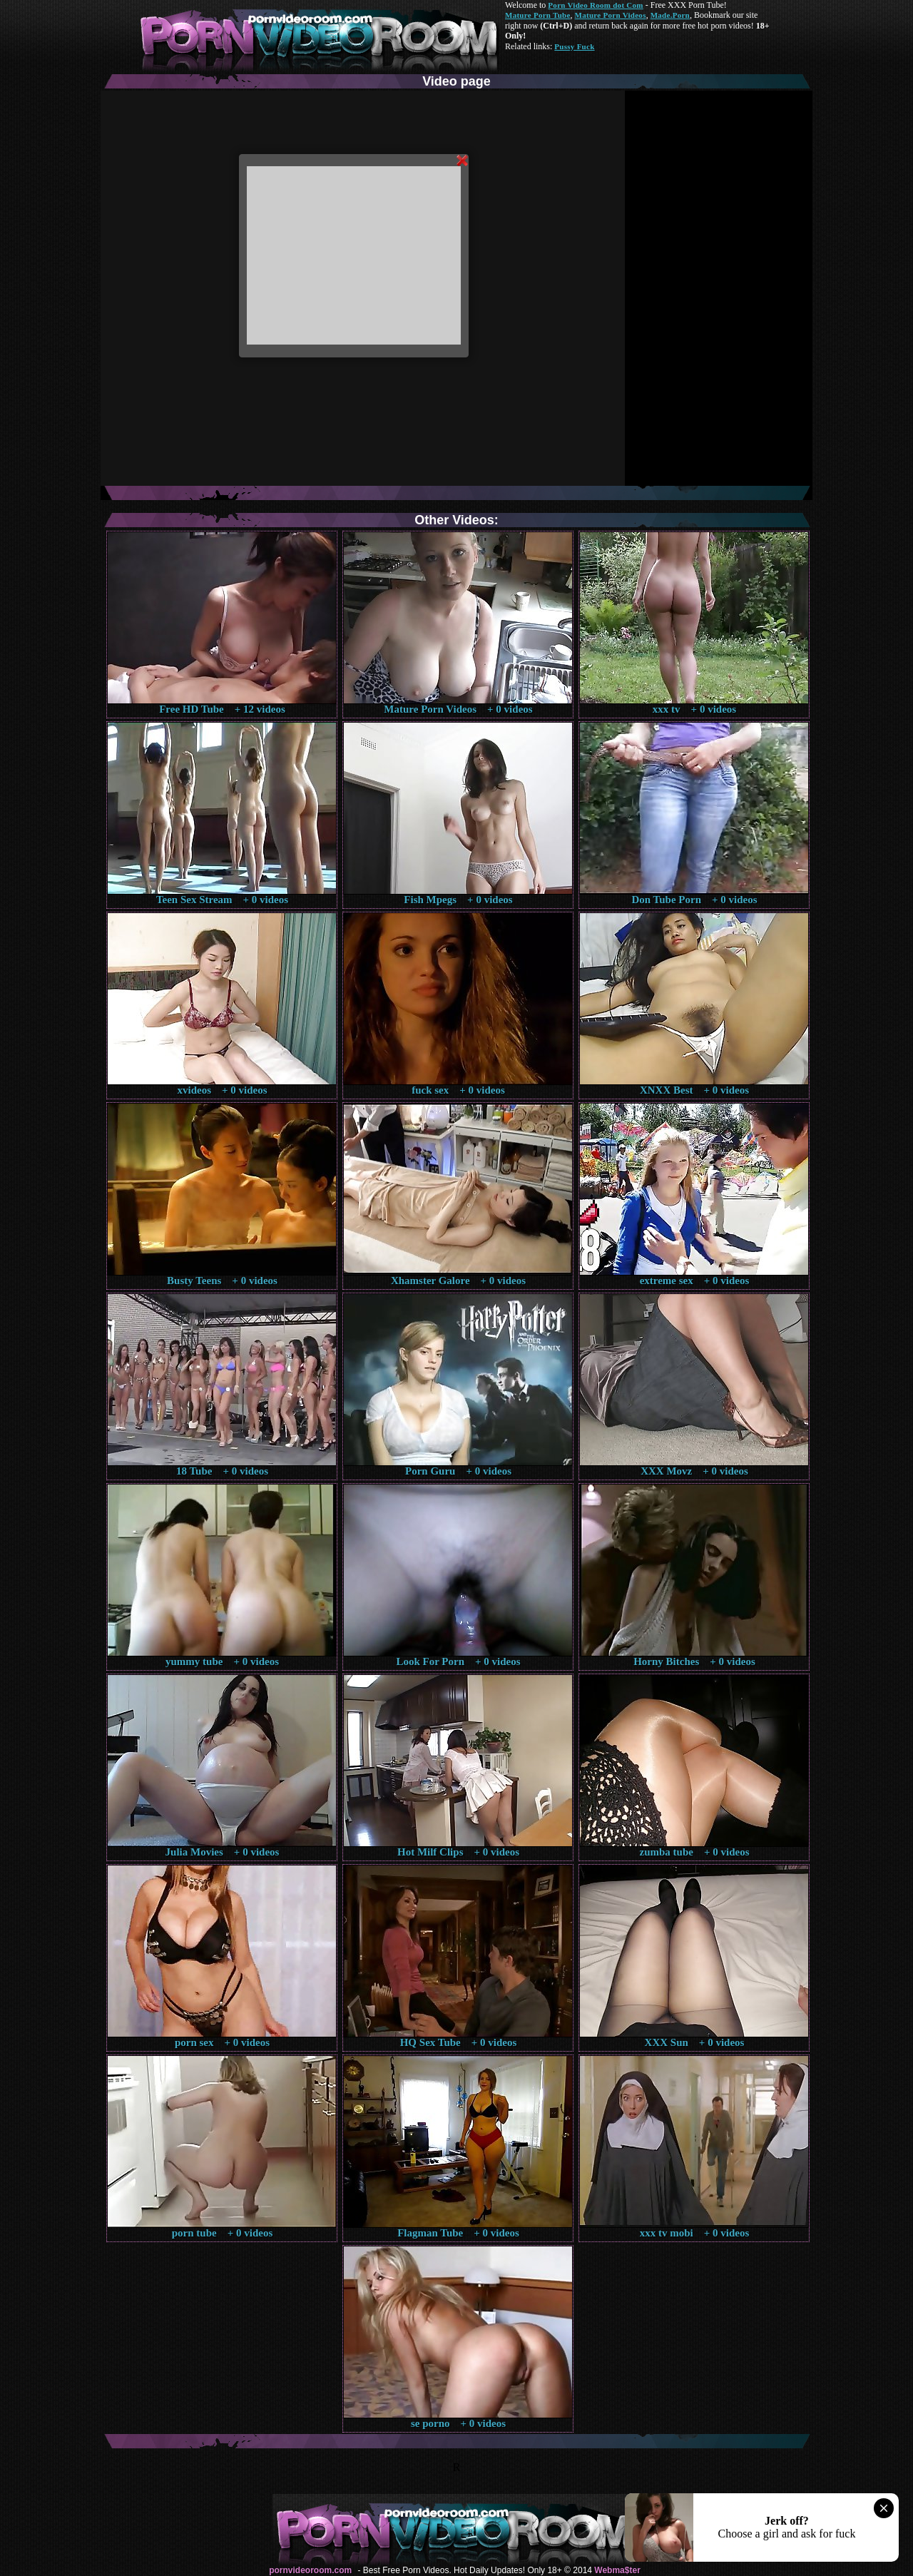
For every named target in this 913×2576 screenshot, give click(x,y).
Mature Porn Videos (610, 15)
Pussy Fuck (574, 46)
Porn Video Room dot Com (595, 5)
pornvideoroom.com (310, 2570)
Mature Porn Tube (538, 15)
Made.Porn (670, 15)
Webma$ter (617, 2570)
